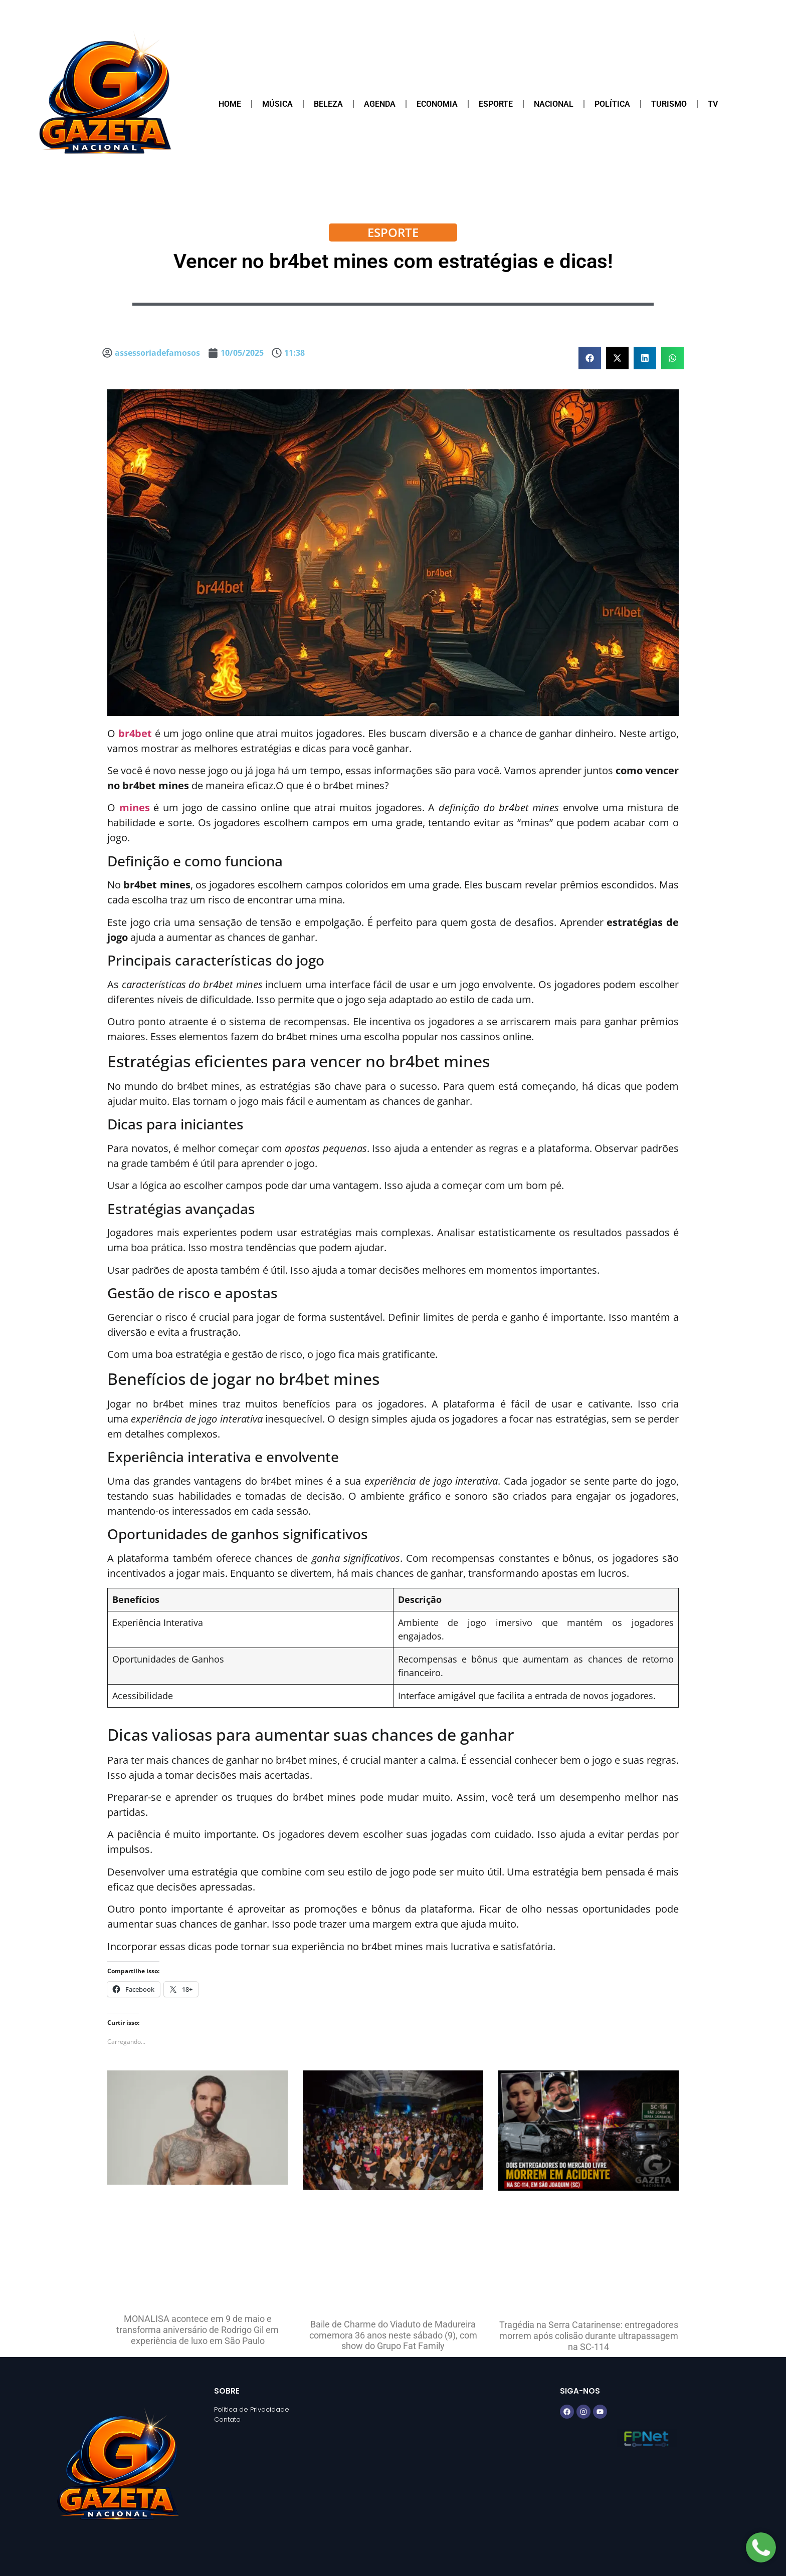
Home (230, 104)
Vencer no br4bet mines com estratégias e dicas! (393, 261)
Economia (437, 104)
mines (134, 807)
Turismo (669, 104)
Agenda (380, 104)
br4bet (135, 733)
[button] (589, 358)
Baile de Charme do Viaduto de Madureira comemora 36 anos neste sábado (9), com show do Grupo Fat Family (393, 2335)
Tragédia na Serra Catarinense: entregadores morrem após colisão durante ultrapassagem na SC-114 (588, 2335)
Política (612, 104)
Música (277, 104)
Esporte (496, 104)
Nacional (553, 104)
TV (713, 104)
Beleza (328, 104)
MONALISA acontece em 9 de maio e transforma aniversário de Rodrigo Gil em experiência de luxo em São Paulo (197, 2329)
